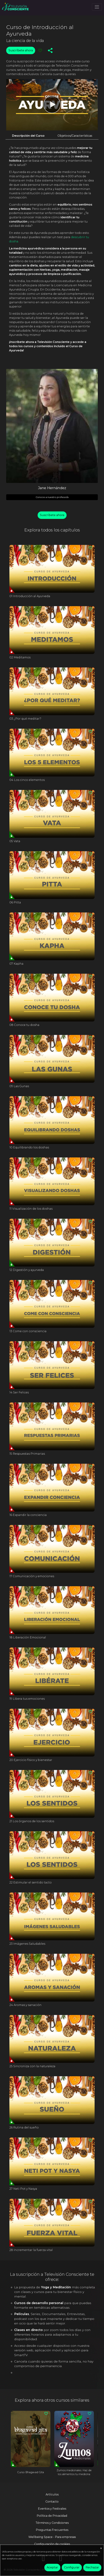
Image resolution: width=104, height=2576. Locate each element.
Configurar (72, 2567)
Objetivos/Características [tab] (75, 135)
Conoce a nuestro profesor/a (52, 497)
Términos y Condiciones (52, 2522)
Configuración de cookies (52, 2544)
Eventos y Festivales (52, 2508)
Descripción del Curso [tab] (28, 135)
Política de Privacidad (52, 2515)
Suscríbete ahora (21, 50)
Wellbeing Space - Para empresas (52, 2537)
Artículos (52, 2494)
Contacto (52, 2501)
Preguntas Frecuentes (52, 2530)
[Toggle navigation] (97, 6)
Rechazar (92, 2567)
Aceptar (52, 2567)
